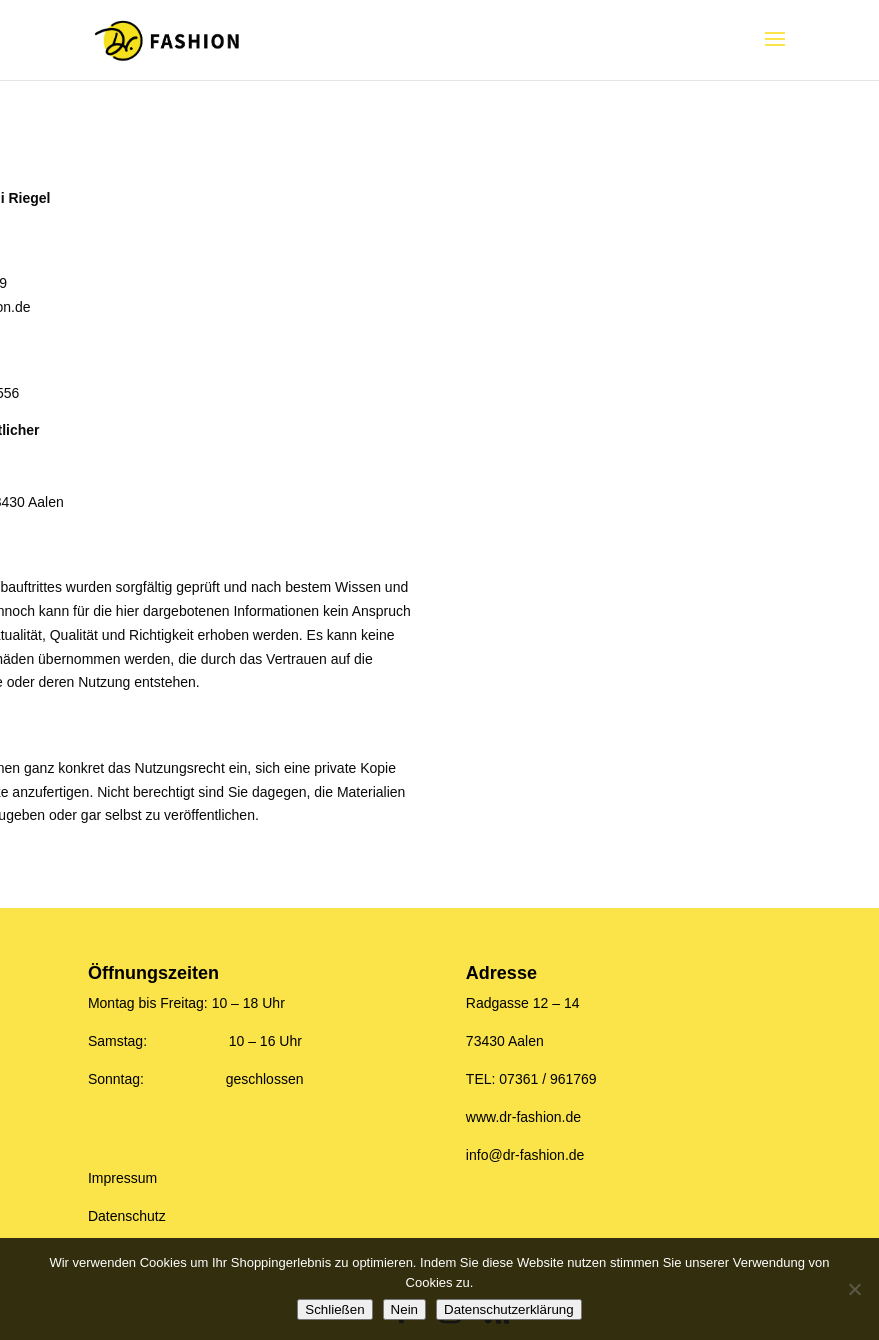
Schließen (334, 1309)
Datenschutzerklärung (509, 1309)
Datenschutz (127, 1216)
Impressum (122, 1178)
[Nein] (854, 1289)
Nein (404, 1309)
